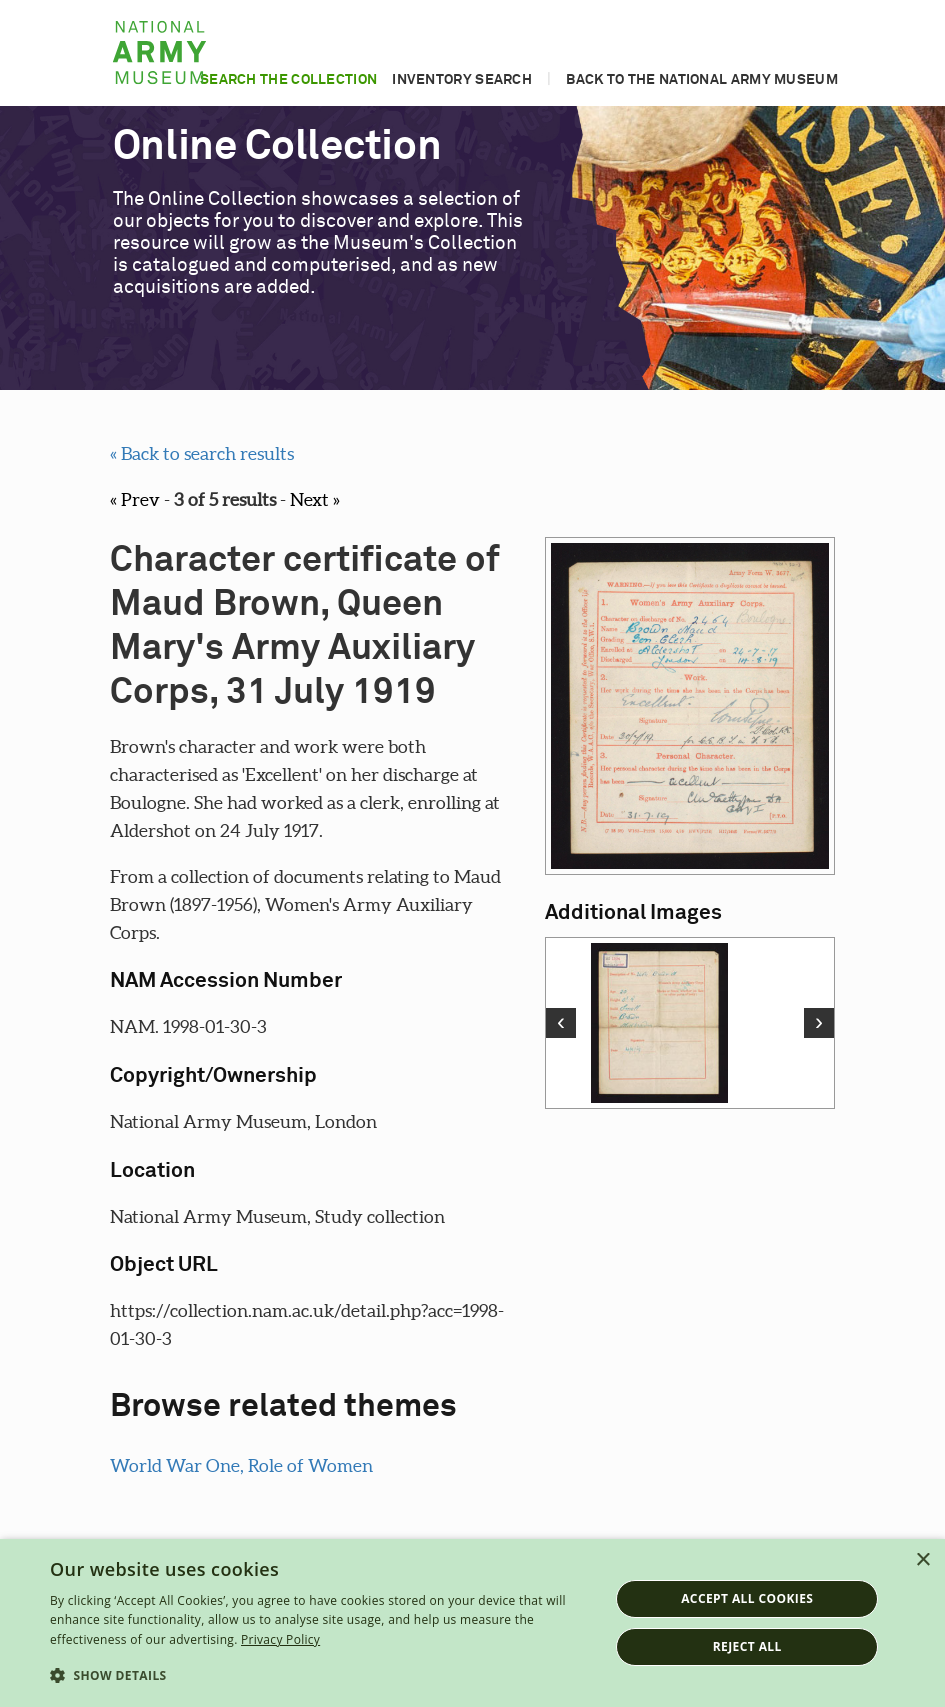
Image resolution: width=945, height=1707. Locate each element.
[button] (321, 1676)
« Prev (135, 499)
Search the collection (288, 80)
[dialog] (472, 1623)
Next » (315, 499)
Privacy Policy (280, 1639)
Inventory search (462, 80)
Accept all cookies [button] (747, 1598)
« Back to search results (202, 453)
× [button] (922, 1560)
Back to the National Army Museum (702, 80)
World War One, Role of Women (241, 1465)
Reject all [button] (747, 1646)
